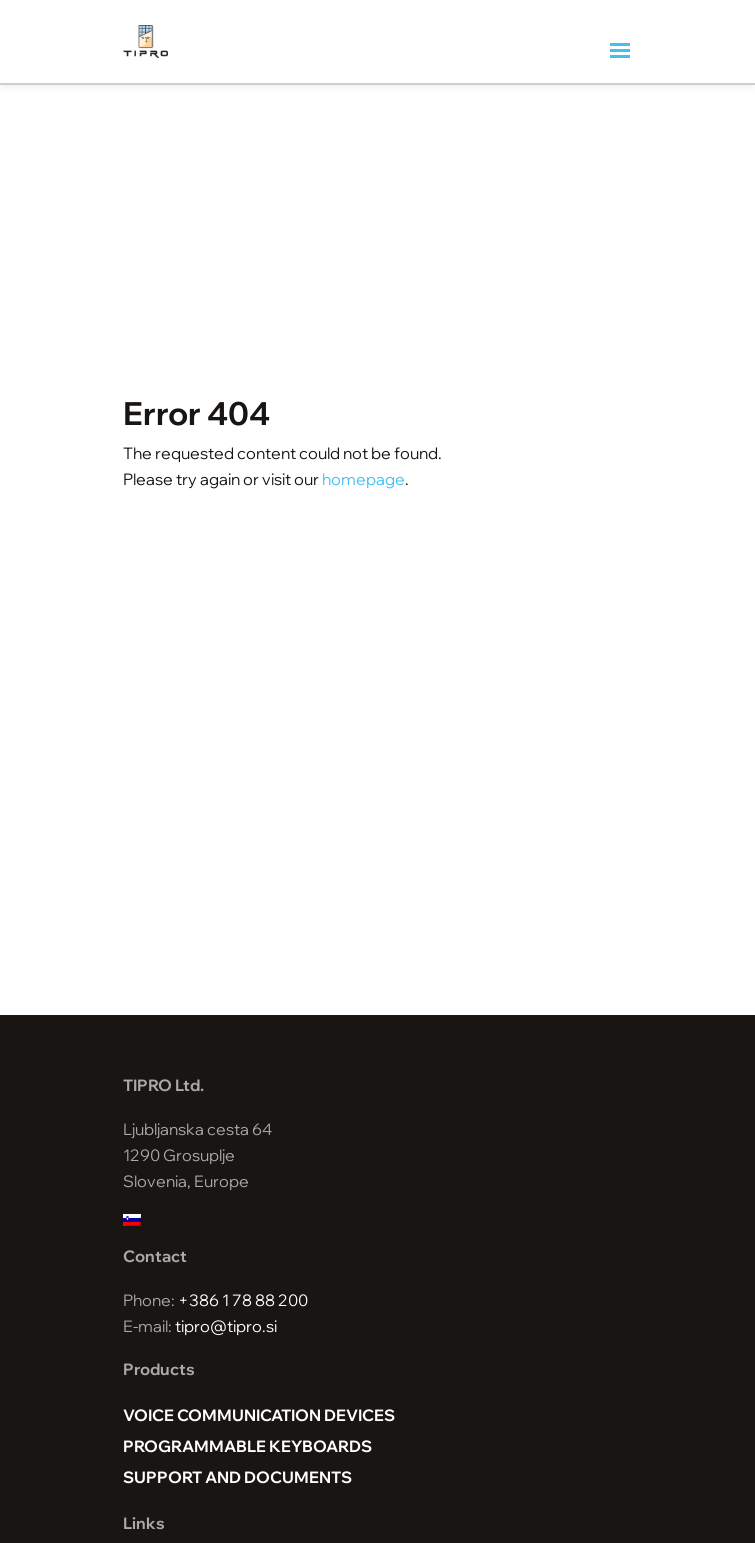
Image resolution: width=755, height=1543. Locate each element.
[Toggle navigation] (621, 51)
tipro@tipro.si (226, 1326)
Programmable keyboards (247, 1446)
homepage (363, 479)
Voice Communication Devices (259, 1415)
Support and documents (237, 1477)
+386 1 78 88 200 (243, 1300)
